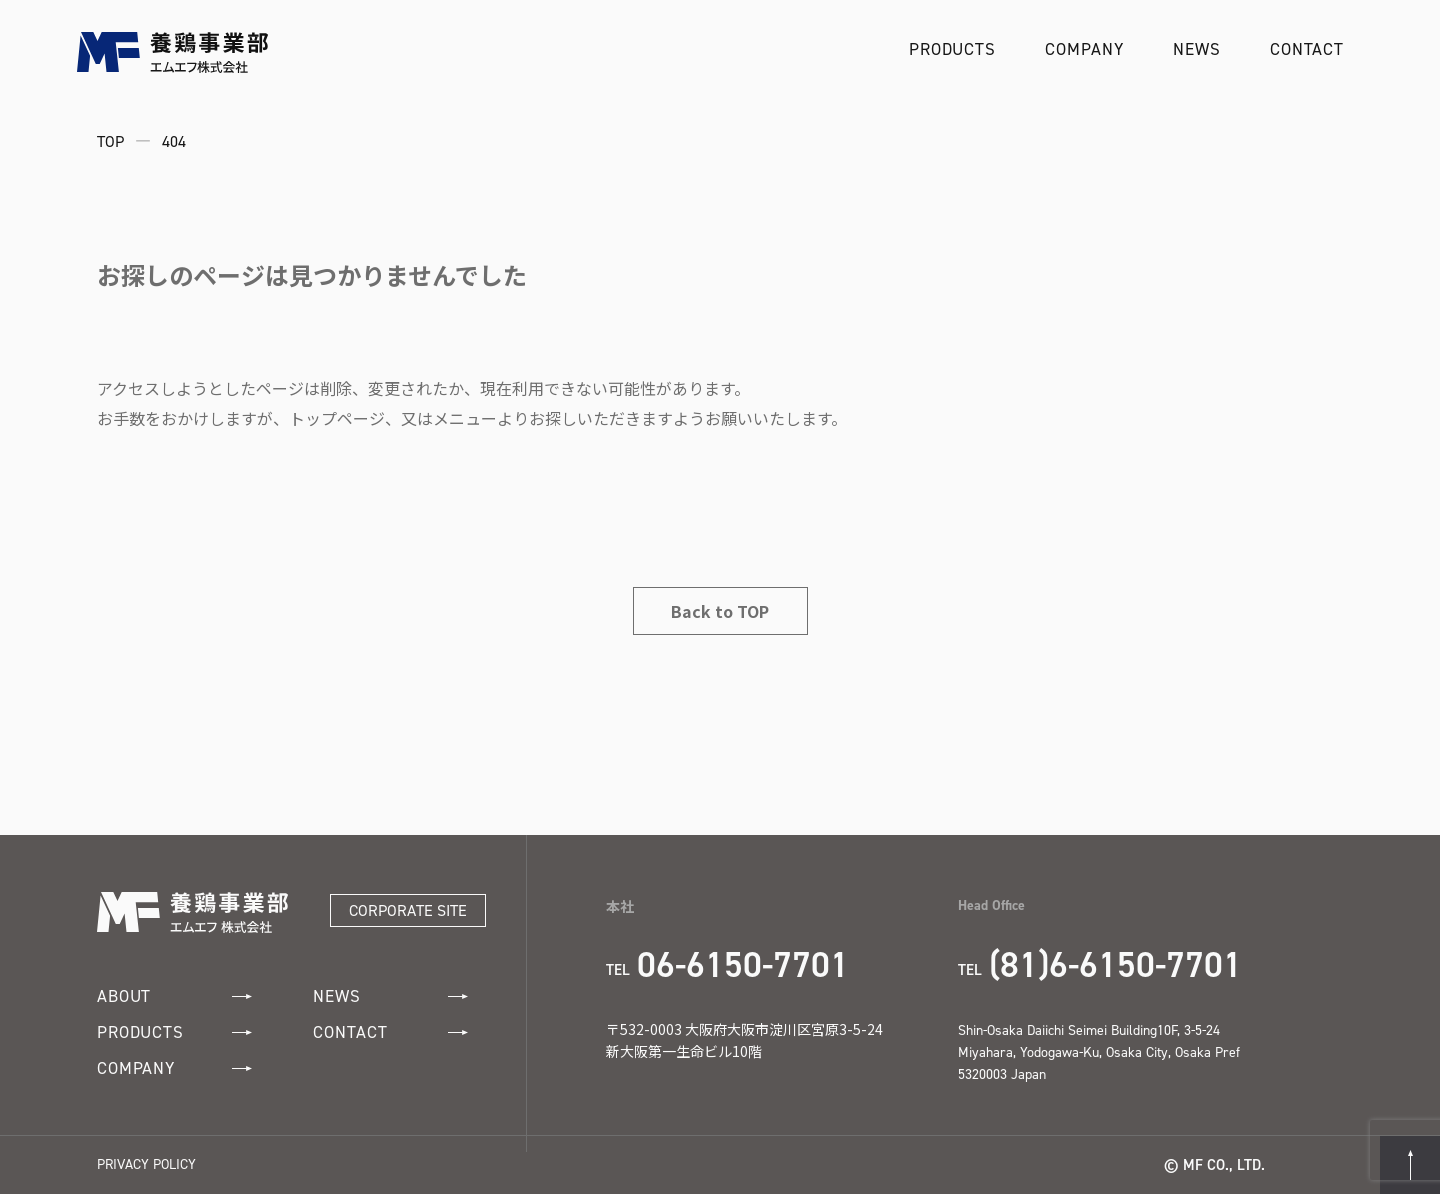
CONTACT (1307, 49)
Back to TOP (720, 611)
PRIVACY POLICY (146, 1164)
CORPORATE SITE (408, 910)
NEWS (1196, 49)
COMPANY (1084, 49)
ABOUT (174, 996)
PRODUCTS (952, 49)
